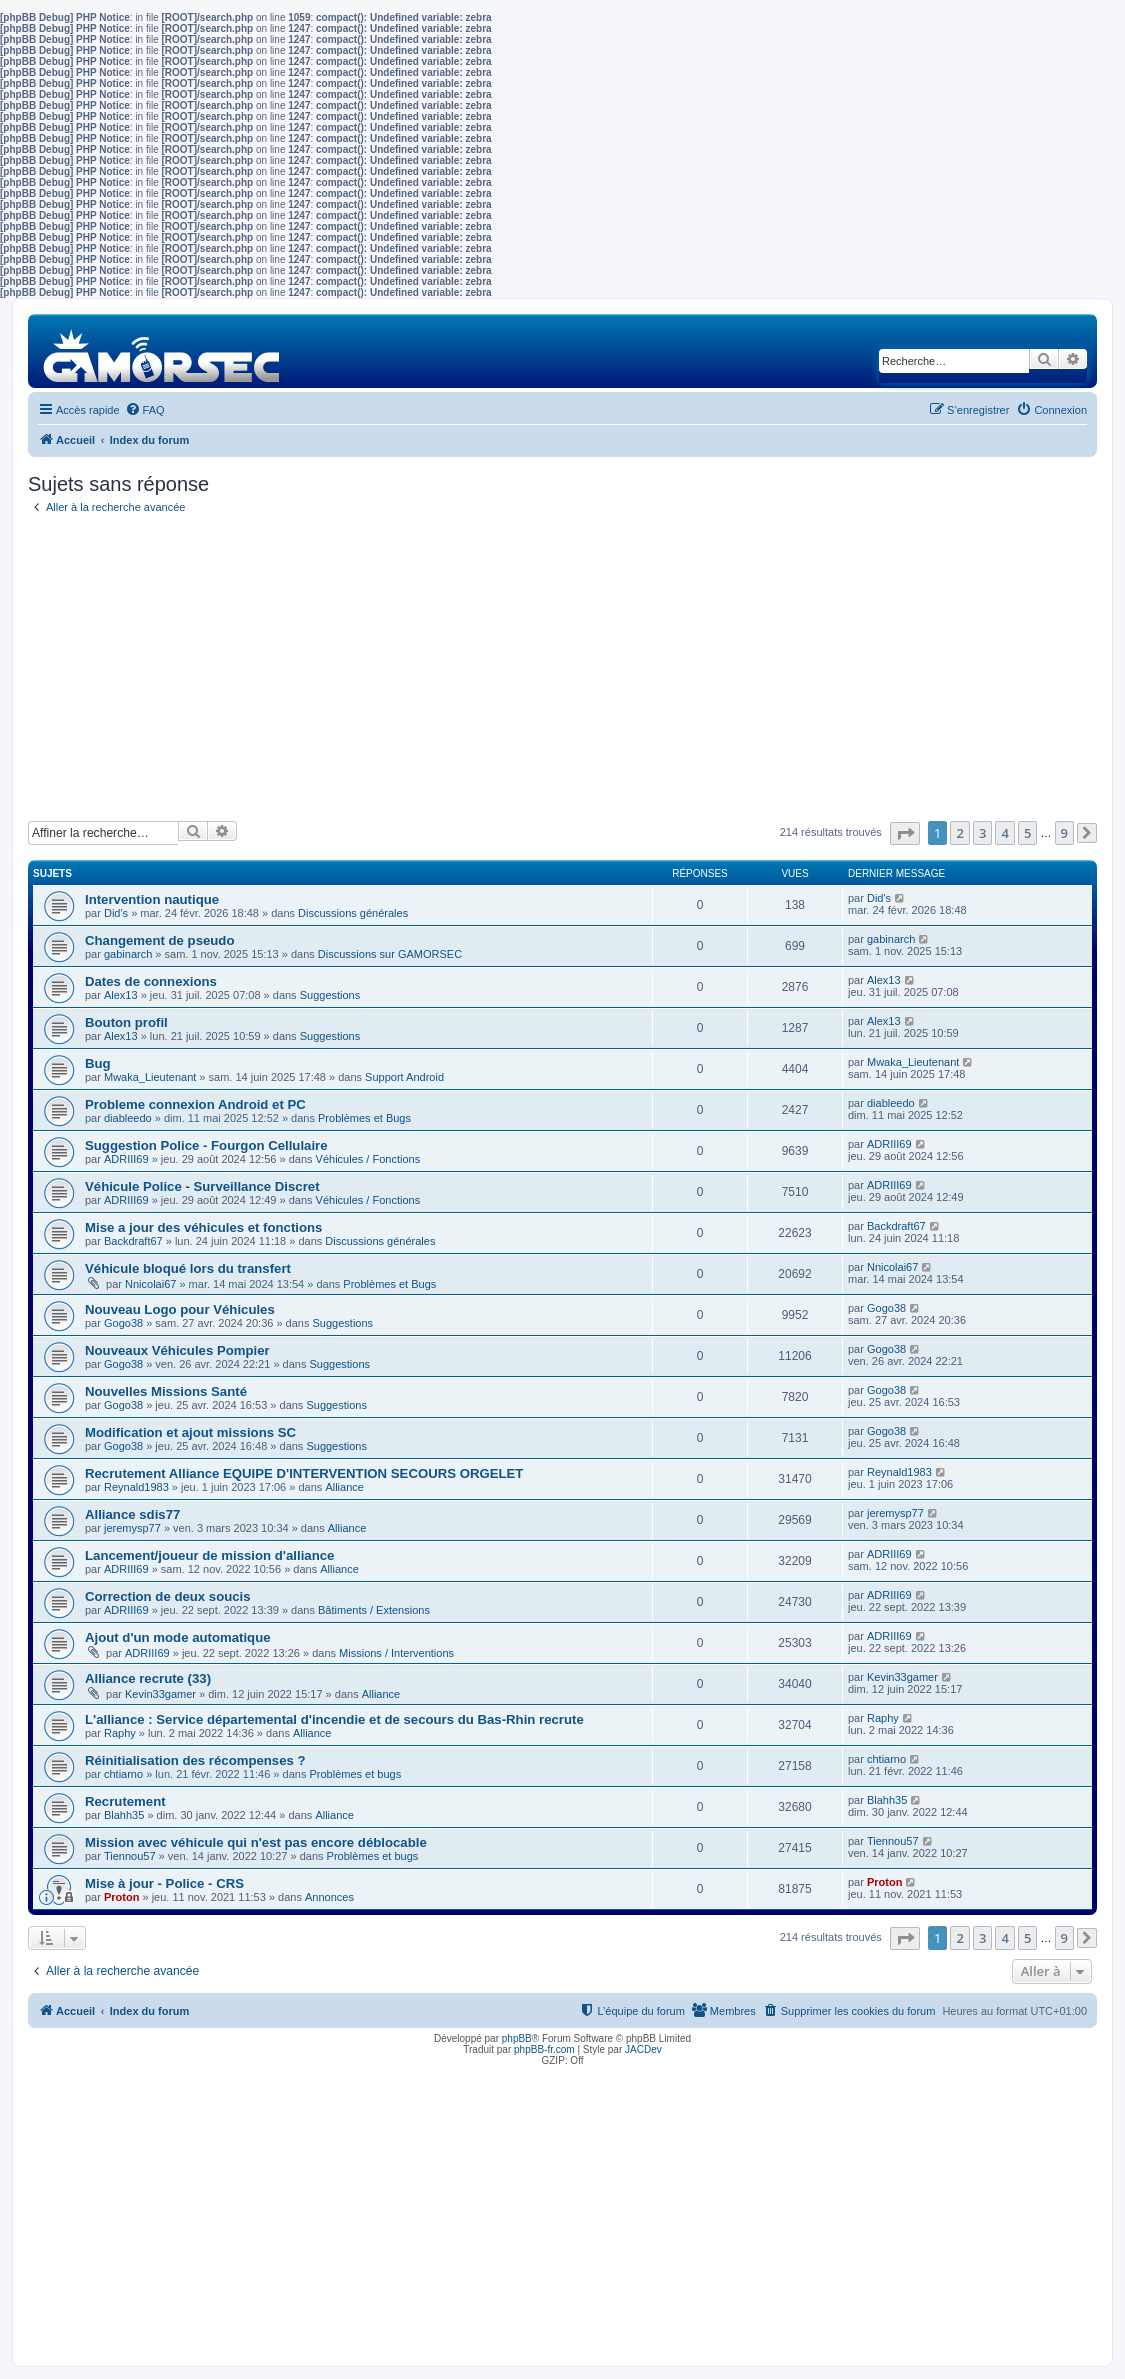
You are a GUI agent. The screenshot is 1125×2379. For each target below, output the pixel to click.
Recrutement (125, 1801)
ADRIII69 (126, 1159)
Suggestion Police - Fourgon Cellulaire (206, 1145)
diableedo (128, 1118)
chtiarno (123, 1774)
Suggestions (330, 995)
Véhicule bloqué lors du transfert (188, 1268)
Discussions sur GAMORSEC (390, 954)
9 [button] (1064, 833)
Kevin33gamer (160, 1694)
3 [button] (982, 833)
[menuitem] (145, 410)
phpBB (517, 2038)
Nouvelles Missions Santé (166, 1391)
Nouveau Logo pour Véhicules (180, 1309)
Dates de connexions (151, 981)
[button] (905, 833)
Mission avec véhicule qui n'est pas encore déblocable (256, 1842)
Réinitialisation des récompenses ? (195, 1760)
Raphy (120, 1733)
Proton (121, 1897)
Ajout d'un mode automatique (178, 1637)
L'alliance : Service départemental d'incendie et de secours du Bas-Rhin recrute (334, 1719)
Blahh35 (124, 1815)
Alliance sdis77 (132, 1514)
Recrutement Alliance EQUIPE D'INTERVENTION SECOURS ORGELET (304, 1473)
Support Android (404, 1077)
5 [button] (1027, 833)
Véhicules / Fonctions (368, 1159)
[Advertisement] (562, 671)
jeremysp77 (132, 1528)
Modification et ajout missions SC (190, 1432)
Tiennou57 (130, 1856)
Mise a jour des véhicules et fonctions (203, 1227)
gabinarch (128, 954)
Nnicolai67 (150, 1284)
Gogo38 (123, 1323)
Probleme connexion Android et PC (195, 1104)
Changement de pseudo (159, 940)
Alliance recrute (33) (148, 1678)
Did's (116, 913)
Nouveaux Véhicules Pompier (177, 1350)
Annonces (329, 1897)
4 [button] (1004, 833)
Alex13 (121, 995)
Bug (98, 1063)
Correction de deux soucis (168, 1596)
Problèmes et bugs (355, 1774)
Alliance (344, 1487)
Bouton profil (126, 1022)
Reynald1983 (136, 1487)
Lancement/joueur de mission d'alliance (209, 1555)
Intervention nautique (152, 899)
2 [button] (959, 833)
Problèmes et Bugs (364, 1118)
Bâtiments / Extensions (374, 1610)
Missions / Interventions (396, 1653)
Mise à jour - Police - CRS (164, 1883)
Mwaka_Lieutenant (150, 1077)
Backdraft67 (133, 1241)
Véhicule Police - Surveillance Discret (202, 1186)
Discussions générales (353, 913)
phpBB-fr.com (544, 2049)
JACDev (643, 2049)
